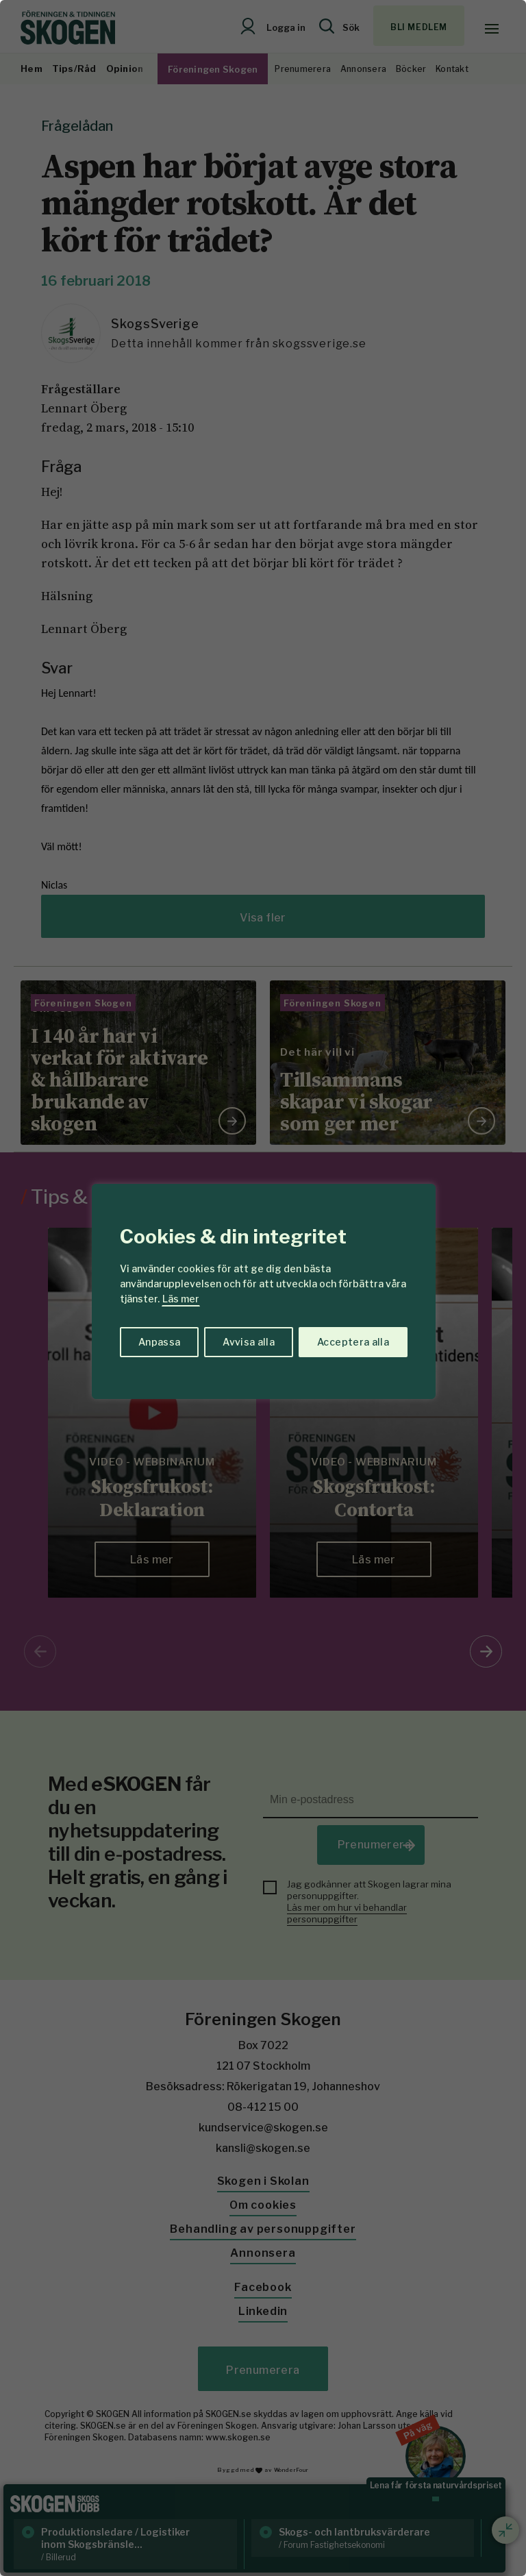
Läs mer (180, 1298)
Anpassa (159, 1342)
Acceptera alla (353, 1342)
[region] (263, 1288)
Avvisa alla (249, 1342)
